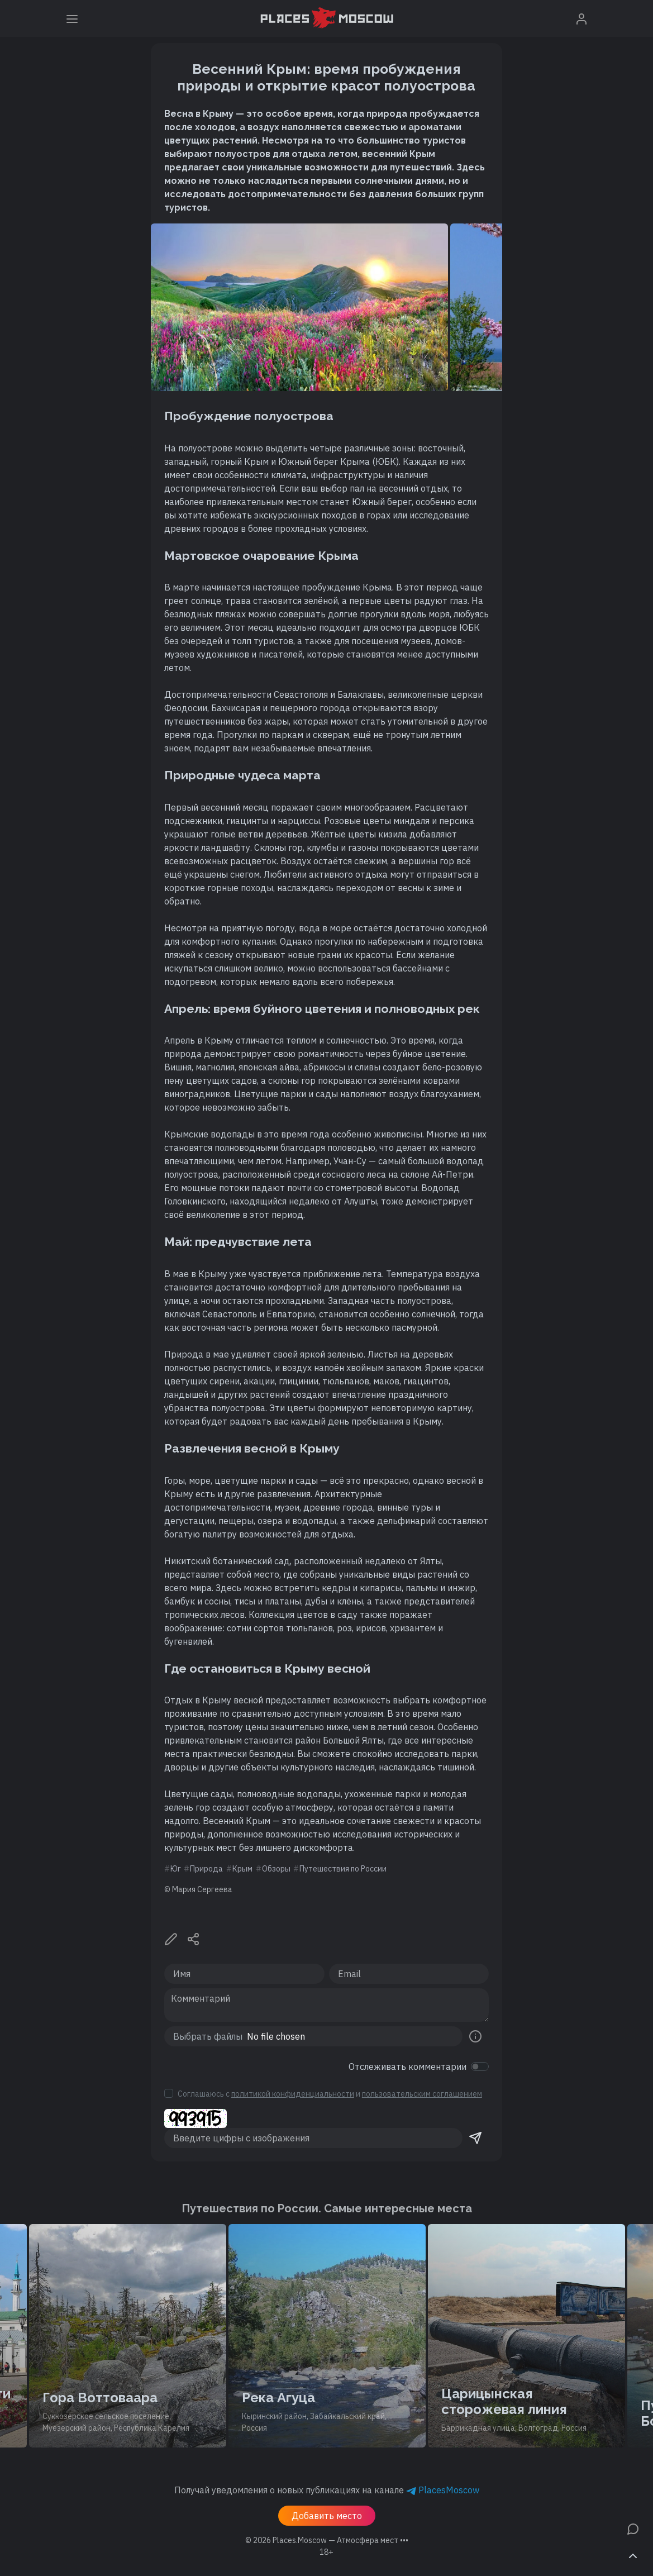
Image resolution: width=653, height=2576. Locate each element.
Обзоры (276, 1869)
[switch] (480, 2066)
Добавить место (327, 2515)
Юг (175, 1869)
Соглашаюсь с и (330, 2094)
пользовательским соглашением (422, 2094)
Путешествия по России (343, 1869)
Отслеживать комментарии (407, 2066)
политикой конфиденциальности (292, 2094)
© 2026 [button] (326, 2540)
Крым (242, 1869)
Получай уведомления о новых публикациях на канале (326, 2490)
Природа (206, 1869)
